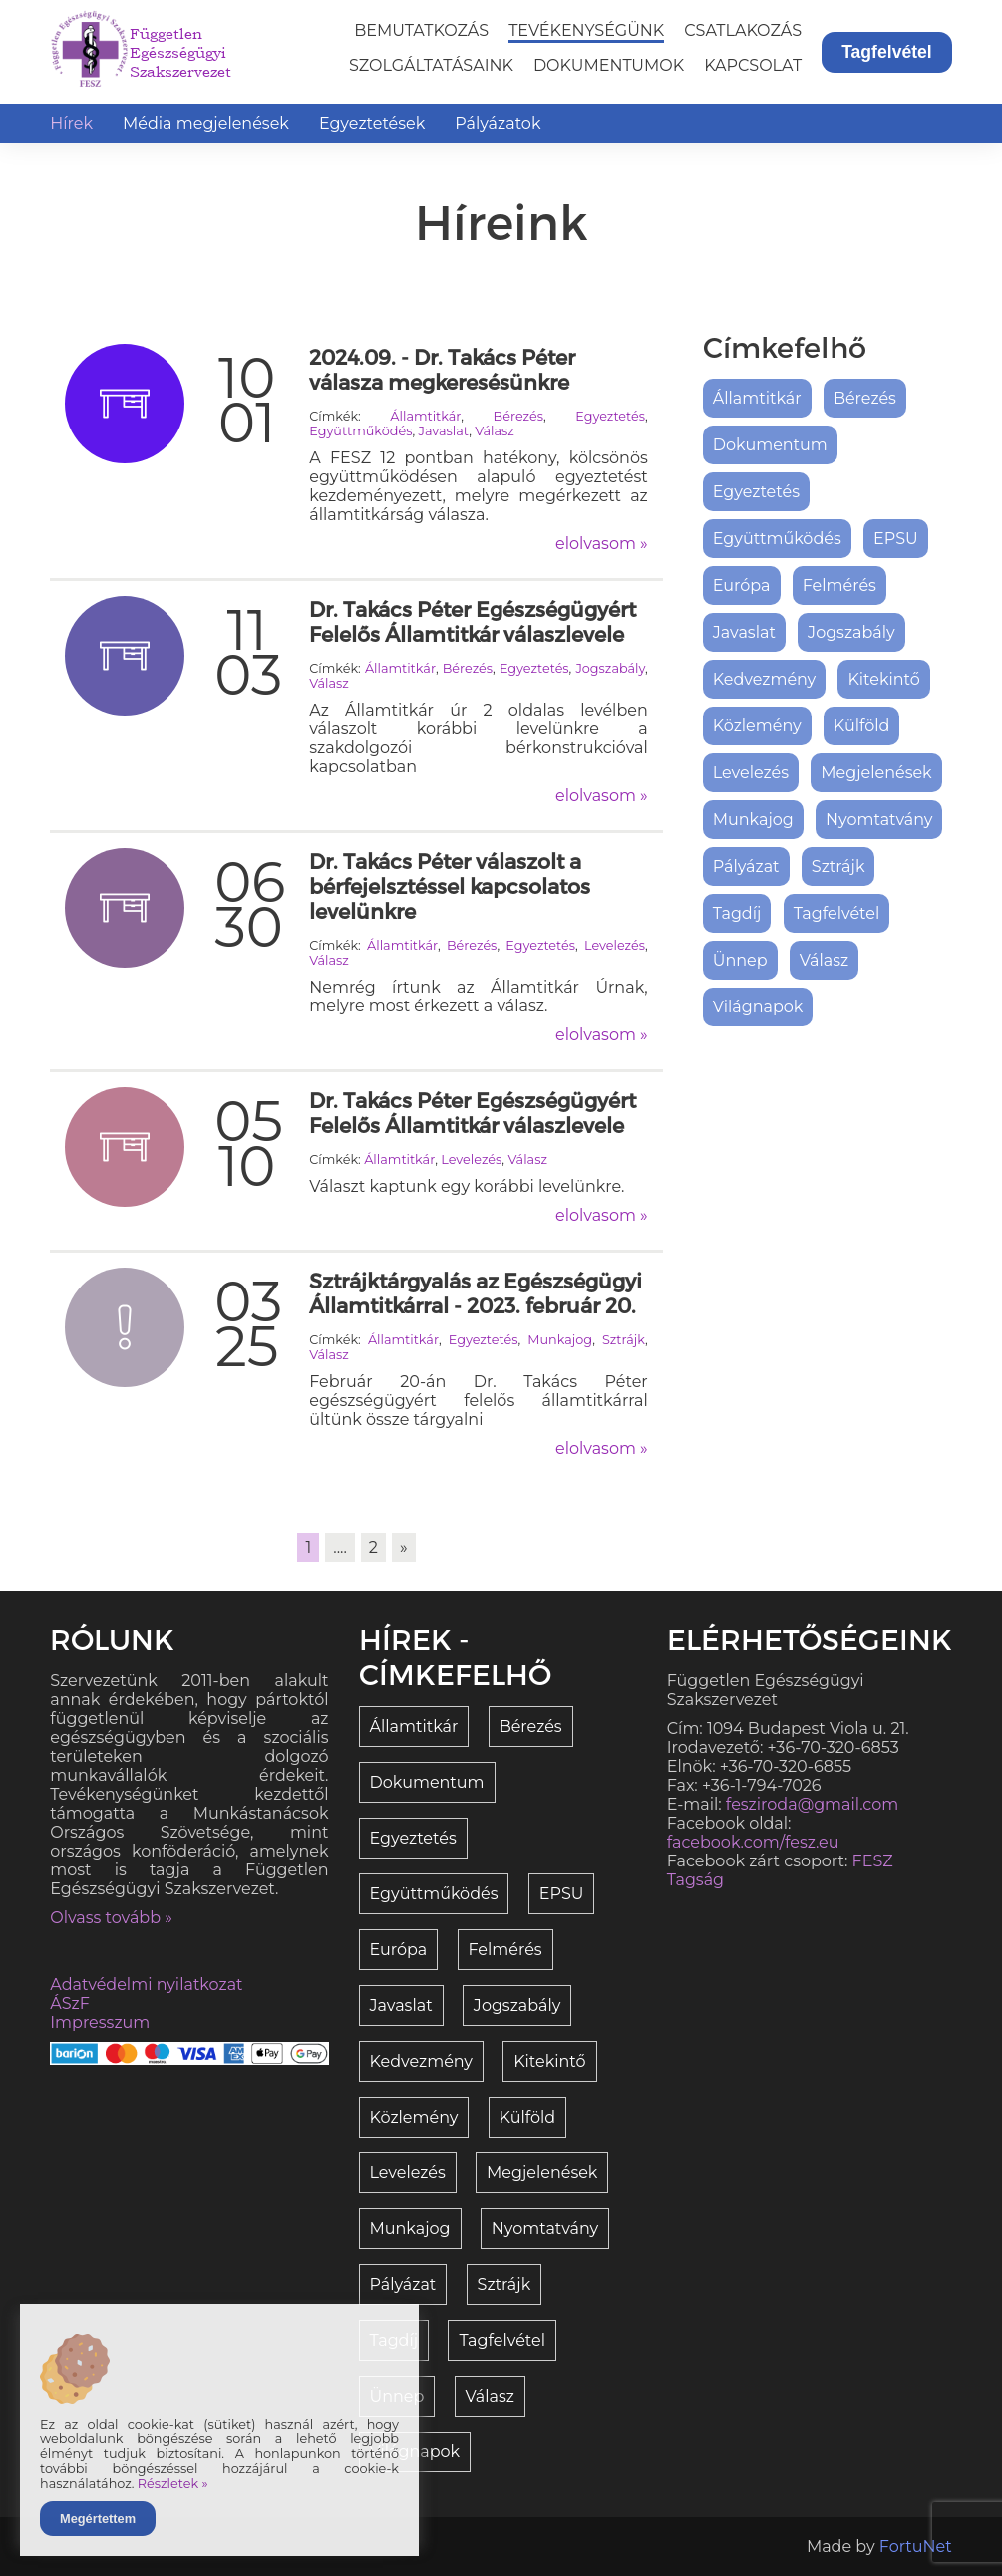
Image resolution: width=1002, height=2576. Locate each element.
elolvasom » (601, 543)
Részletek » (173, 2483)
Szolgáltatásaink (431, 65)
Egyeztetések (372, 123)
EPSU (895, 538)
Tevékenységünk (586, 30)
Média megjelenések (206, 123)
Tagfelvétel (886, 52)
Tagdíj (737, 913)
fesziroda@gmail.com (812, 1804)
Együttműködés (360, 431)
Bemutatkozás (421, 30)
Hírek (71, 123)
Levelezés (614, 945)
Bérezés (518, 416)
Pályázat (746, 866)
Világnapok (758, 1007)
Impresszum (100, 2022)
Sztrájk (623, 1339)
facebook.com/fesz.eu (753, 1842)
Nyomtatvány (879, 819)
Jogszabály (610, 668)
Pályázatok (497, 123)
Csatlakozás (743, 30)
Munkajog (559, 1339)
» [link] (404, 1547)
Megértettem (98, 2518)
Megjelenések (876, 772)
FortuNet (915, 2546)
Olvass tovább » (111, 1917)
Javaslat (443, 431)
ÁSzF (70, 2003)
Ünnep (740, 960)
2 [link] (373, 1547)
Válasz (494, 431)
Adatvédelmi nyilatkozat (146, 1984)
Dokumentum (770, 444)
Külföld (862, 725)
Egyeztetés (610, 416)
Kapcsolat (753, 65)
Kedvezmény (765, 679)
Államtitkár (425, 416)
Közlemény (757, 725)
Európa (742, 585)
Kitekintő (883, 679)
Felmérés (839, 585)
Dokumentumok (608, 65)
